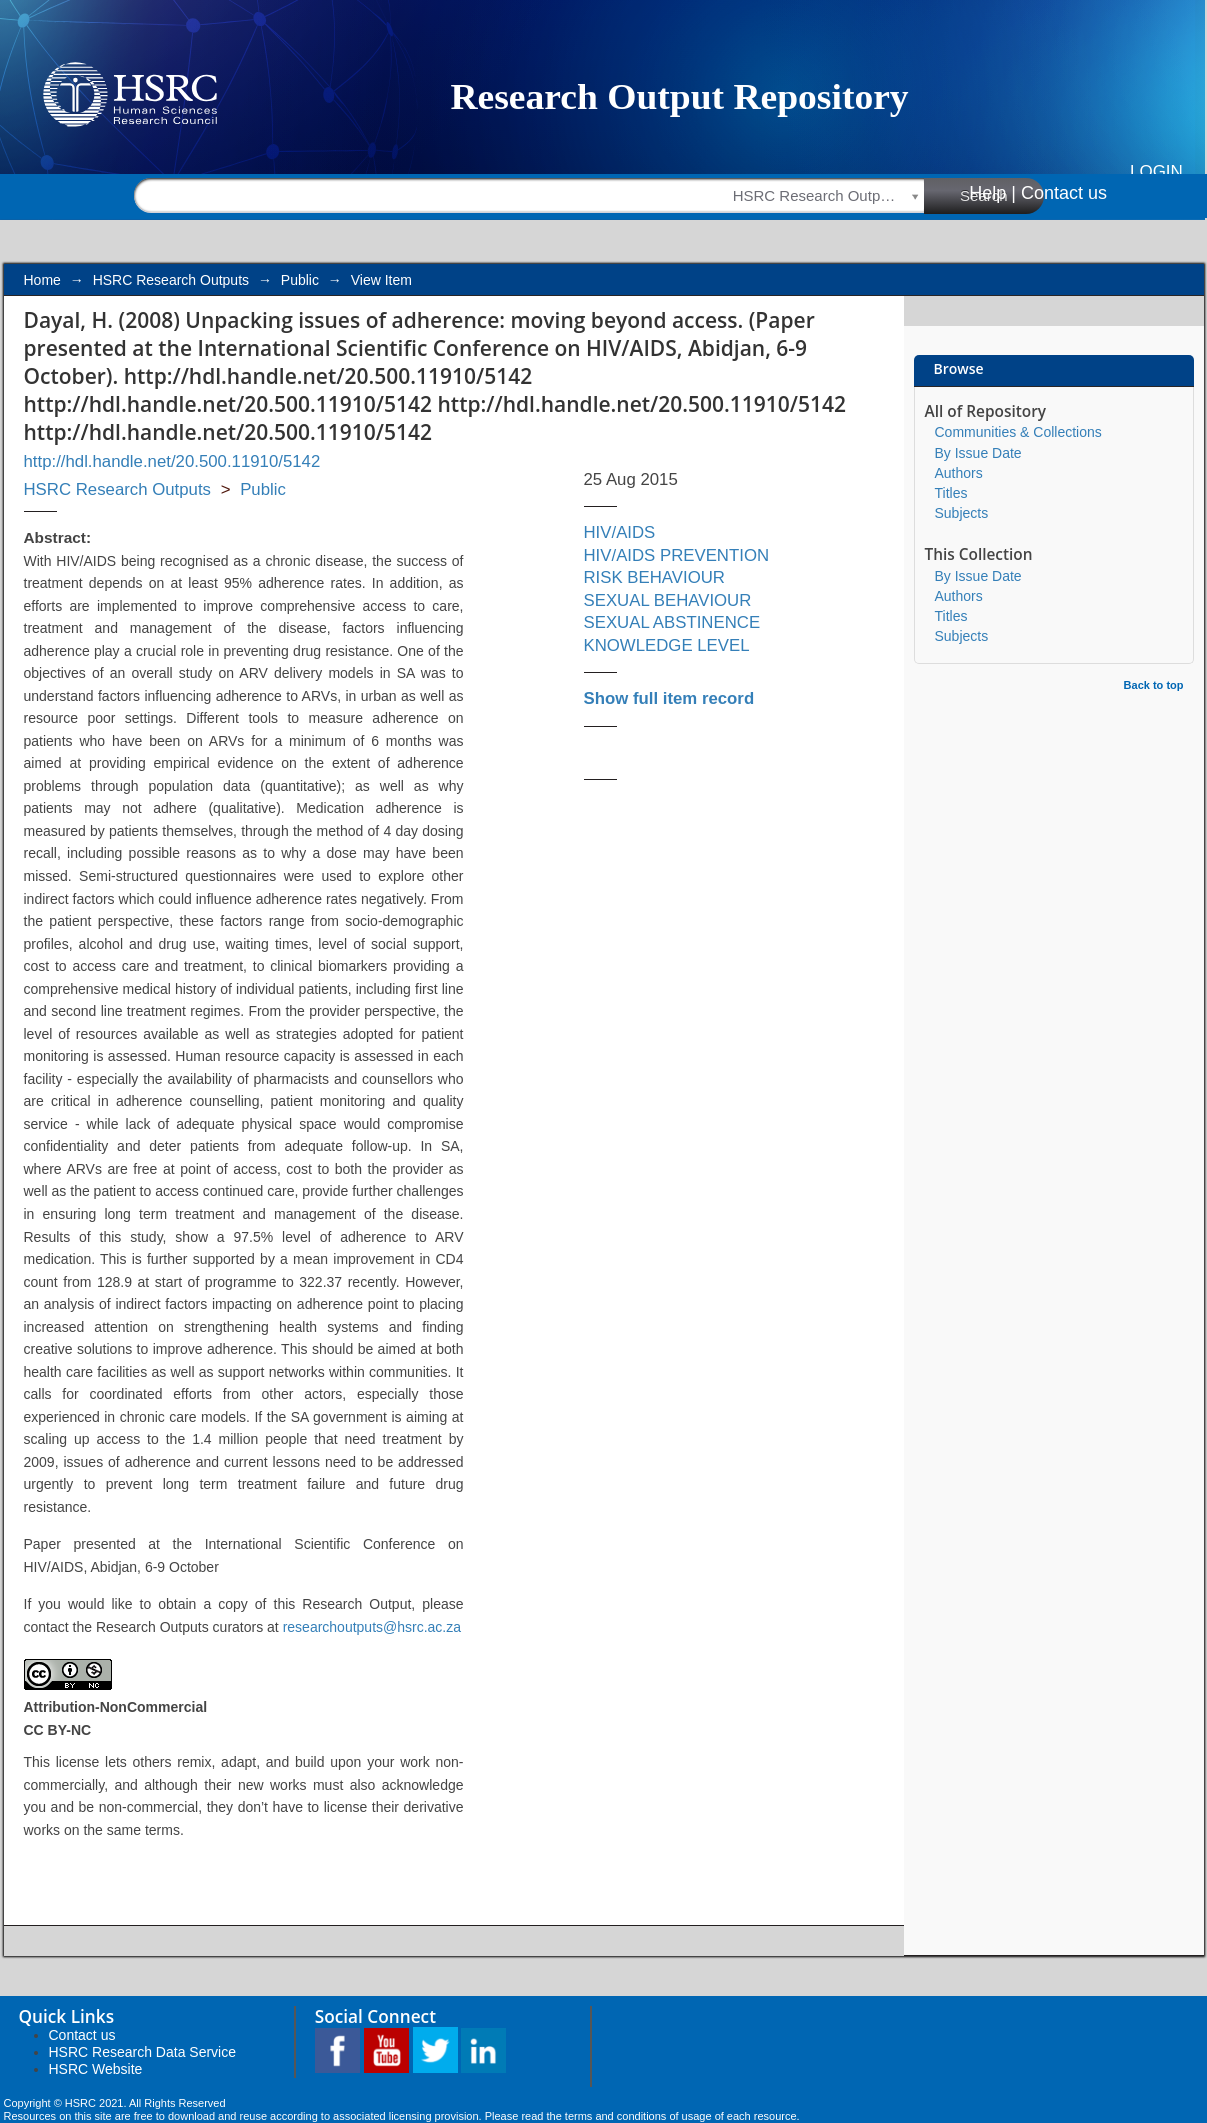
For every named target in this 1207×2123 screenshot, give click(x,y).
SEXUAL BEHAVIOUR (668, 600)
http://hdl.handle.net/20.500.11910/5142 (172, 461)
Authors (959, 473)
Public (300, 280)
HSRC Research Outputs (171, 280)
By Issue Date (978, 453)
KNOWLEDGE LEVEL (667, 645)
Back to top (1154, 685)
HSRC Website (96, 2069)
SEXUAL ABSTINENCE (672, 622)
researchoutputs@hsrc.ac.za (372, 1627)
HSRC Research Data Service (143, 2052)
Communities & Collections (1018, 432)
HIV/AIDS (620, 532)
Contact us (1064, 193)
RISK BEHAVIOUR (654, 577)
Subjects (962, 513)
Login (1156, 171)
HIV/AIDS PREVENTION (677, 555)
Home (42, 280)
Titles (951, 493)
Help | (992, 193)
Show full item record (669, 698)
